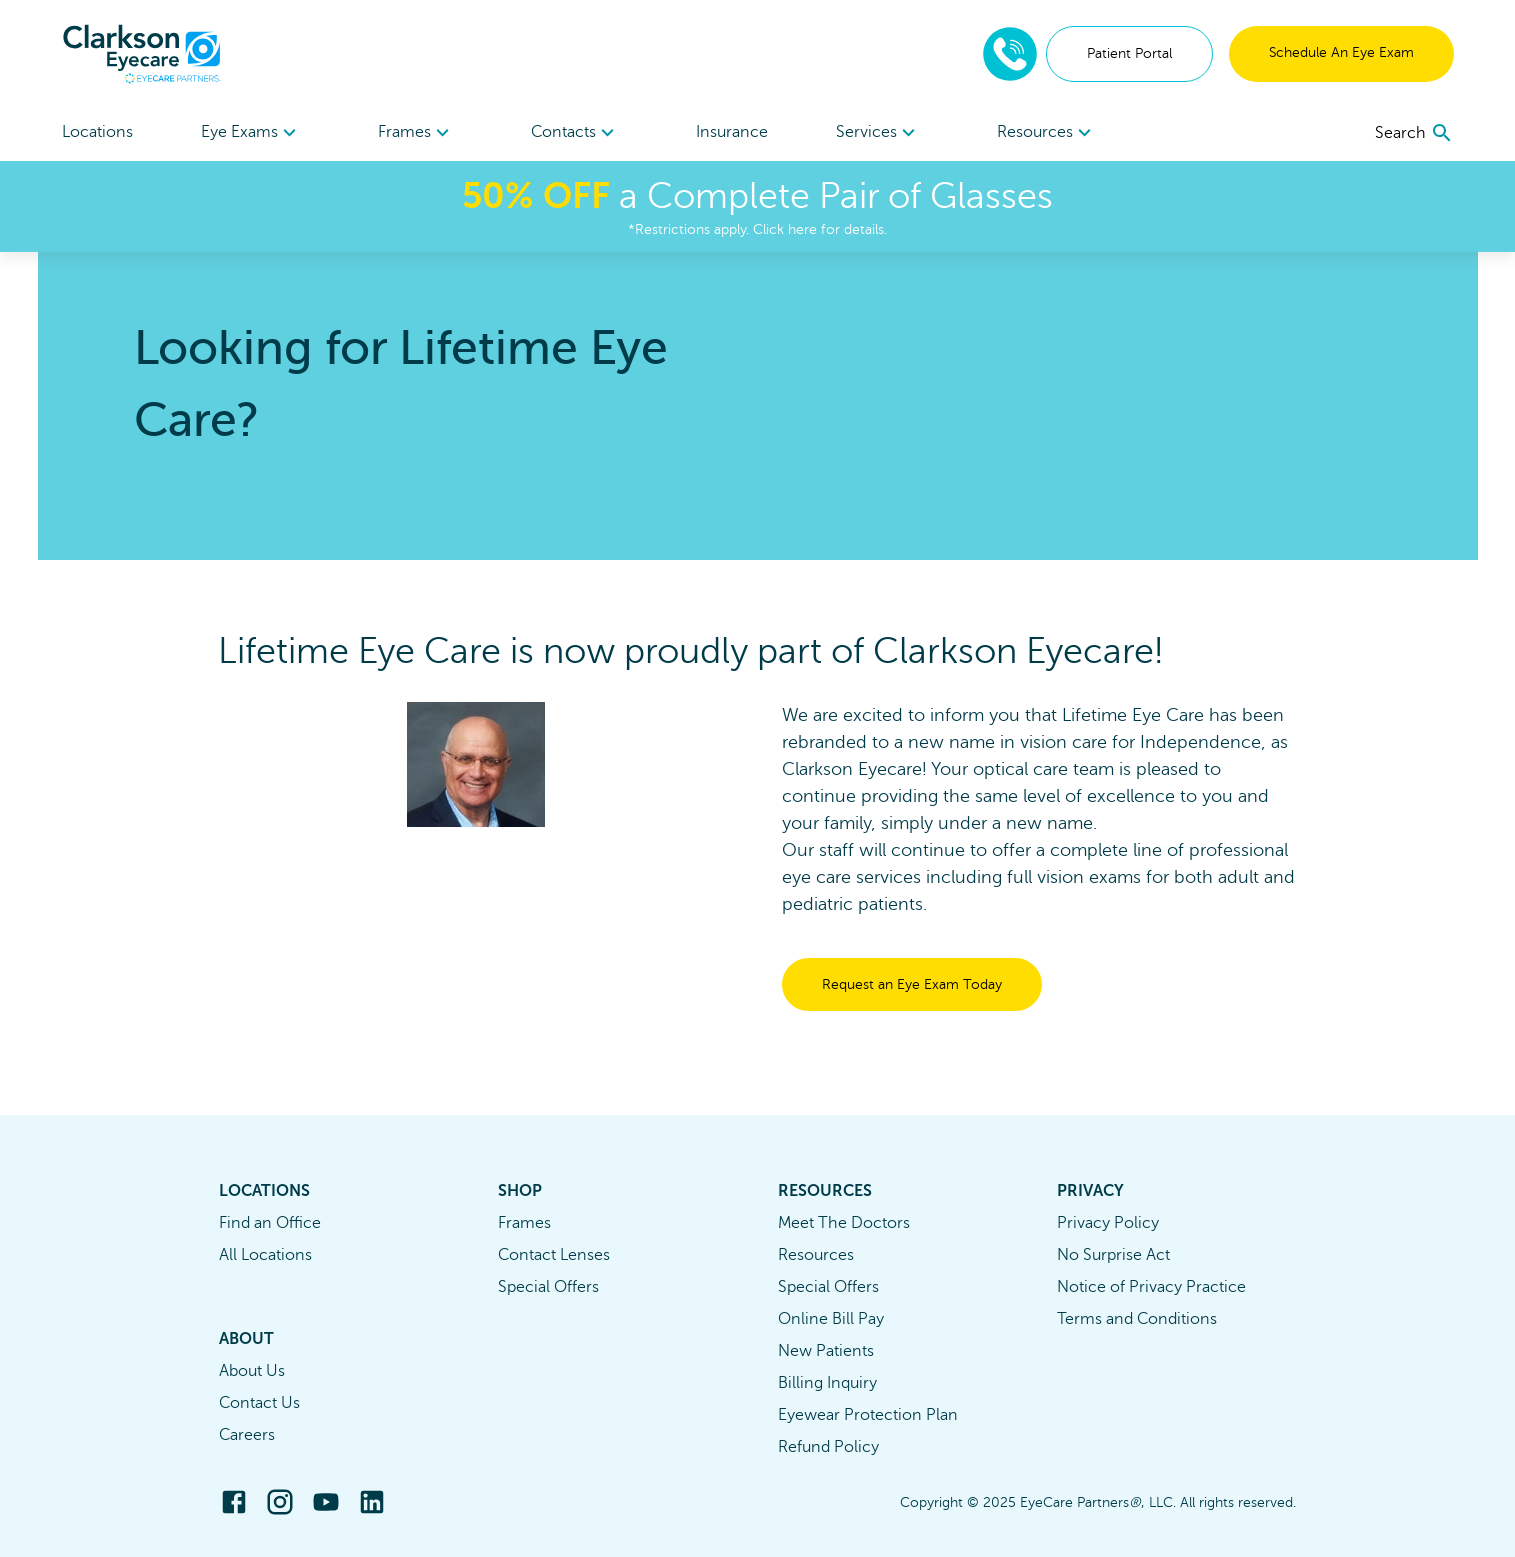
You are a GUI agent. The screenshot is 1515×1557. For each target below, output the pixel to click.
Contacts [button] (575, 133)
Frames (524, 1223)
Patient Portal (1129, 53)
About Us (252, 1371)
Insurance (732, 132)
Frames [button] (416, 133)
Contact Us (259, 1403)
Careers (247, 1435)
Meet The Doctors (844, 1223)
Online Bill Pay (831, 1319)
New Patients (826, 1351)
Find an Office (270, 1223)
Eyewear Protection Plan (868, 1415)
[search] (1414, 133)
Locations (97, 132)
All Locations (265, 1255)
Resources (816, 1255)
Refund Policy (828, 1447)
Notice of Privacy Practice (1151, 1287)
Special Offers (548, 1287)
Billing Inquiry (827, 1383)
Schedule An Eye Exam (1341, 52)
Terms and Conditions (1137, 1319)
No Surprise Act (1113, 1255)
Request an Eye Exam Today (912, 984)
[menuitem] (251, 132)
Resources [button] (1047, 133)
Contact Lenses (554, 1255)
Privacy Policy (1108, 1223)
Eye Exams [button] (251, 133)
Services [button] (878, 133)
